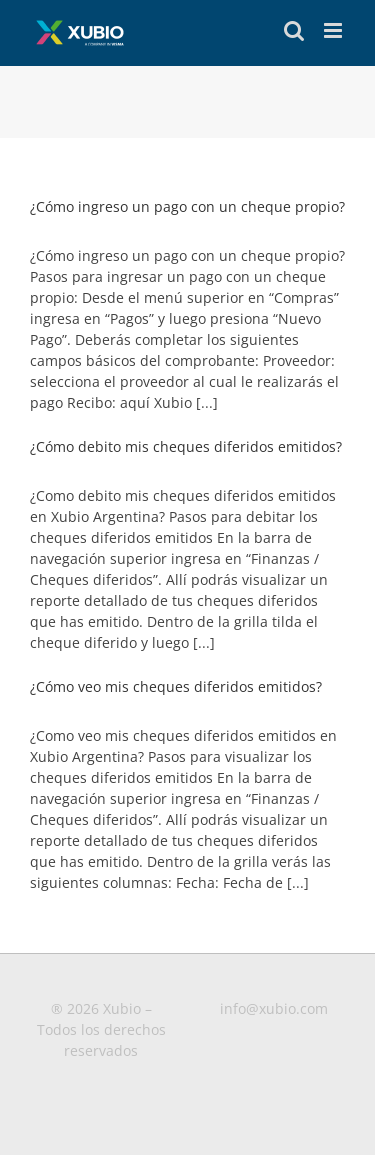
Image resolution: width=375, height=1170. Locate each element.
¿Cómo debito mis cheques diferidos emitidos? (186, 446)
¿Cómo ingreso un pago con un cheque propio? (187, 206)
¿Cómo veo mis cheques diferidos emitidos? (176, 686)
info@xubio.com (274, 1008)
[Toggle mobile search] (294, 30)
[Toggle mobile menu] (334, 30)
